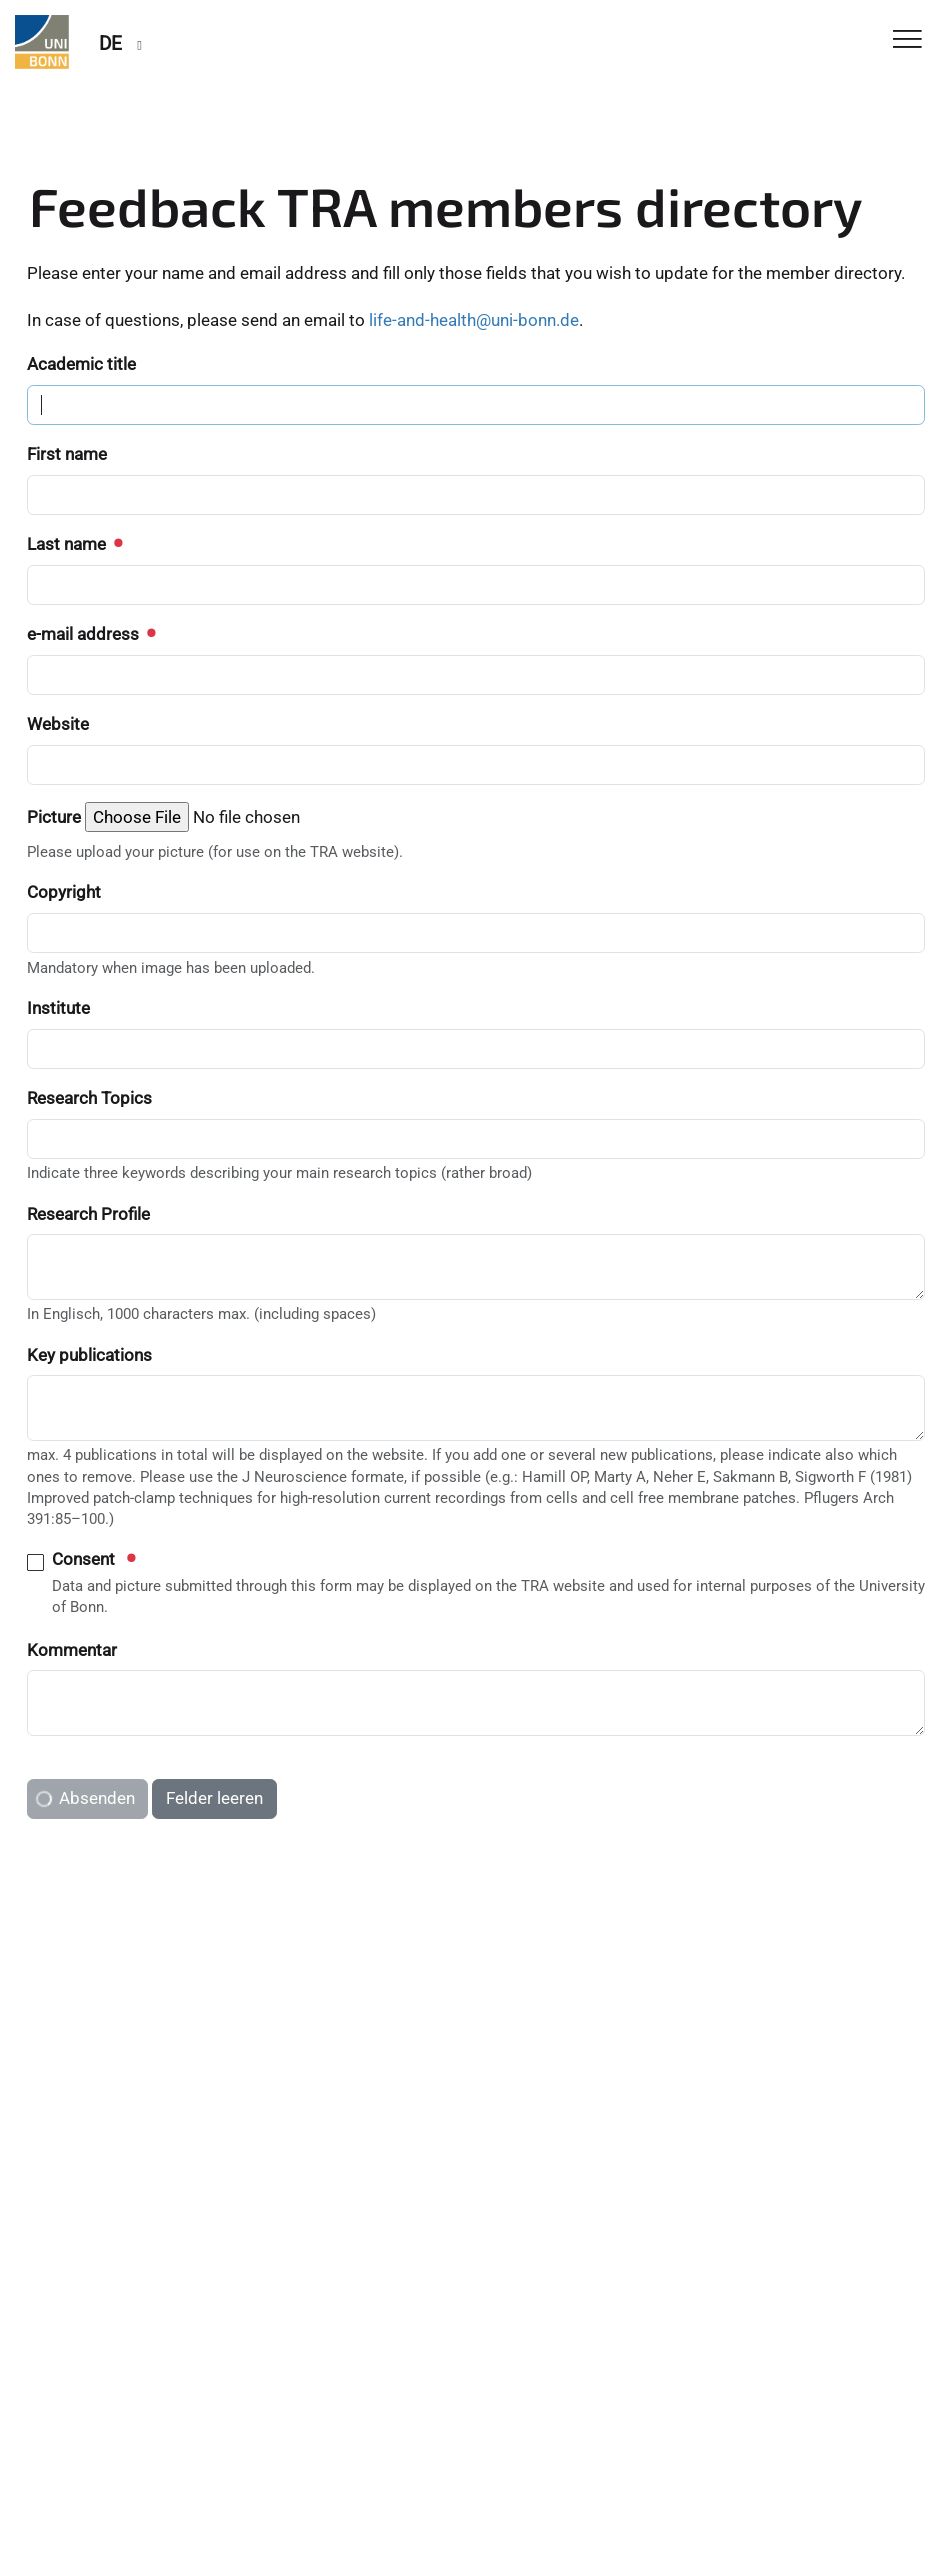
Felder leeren (214, 1798)
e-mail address (90, 634)
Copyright (64, 892)
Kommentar (72, 1650)
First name (67, 454)
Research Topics (89, 1098)
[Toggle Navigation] (907, 40)
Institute (58, 1008)
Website (58, 724)
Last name (74, 544)
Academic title (81, 364)
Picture (54, 817)
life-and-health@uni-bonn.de (474, 320)
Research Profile (88, 1214)
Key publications (89, 1355)
